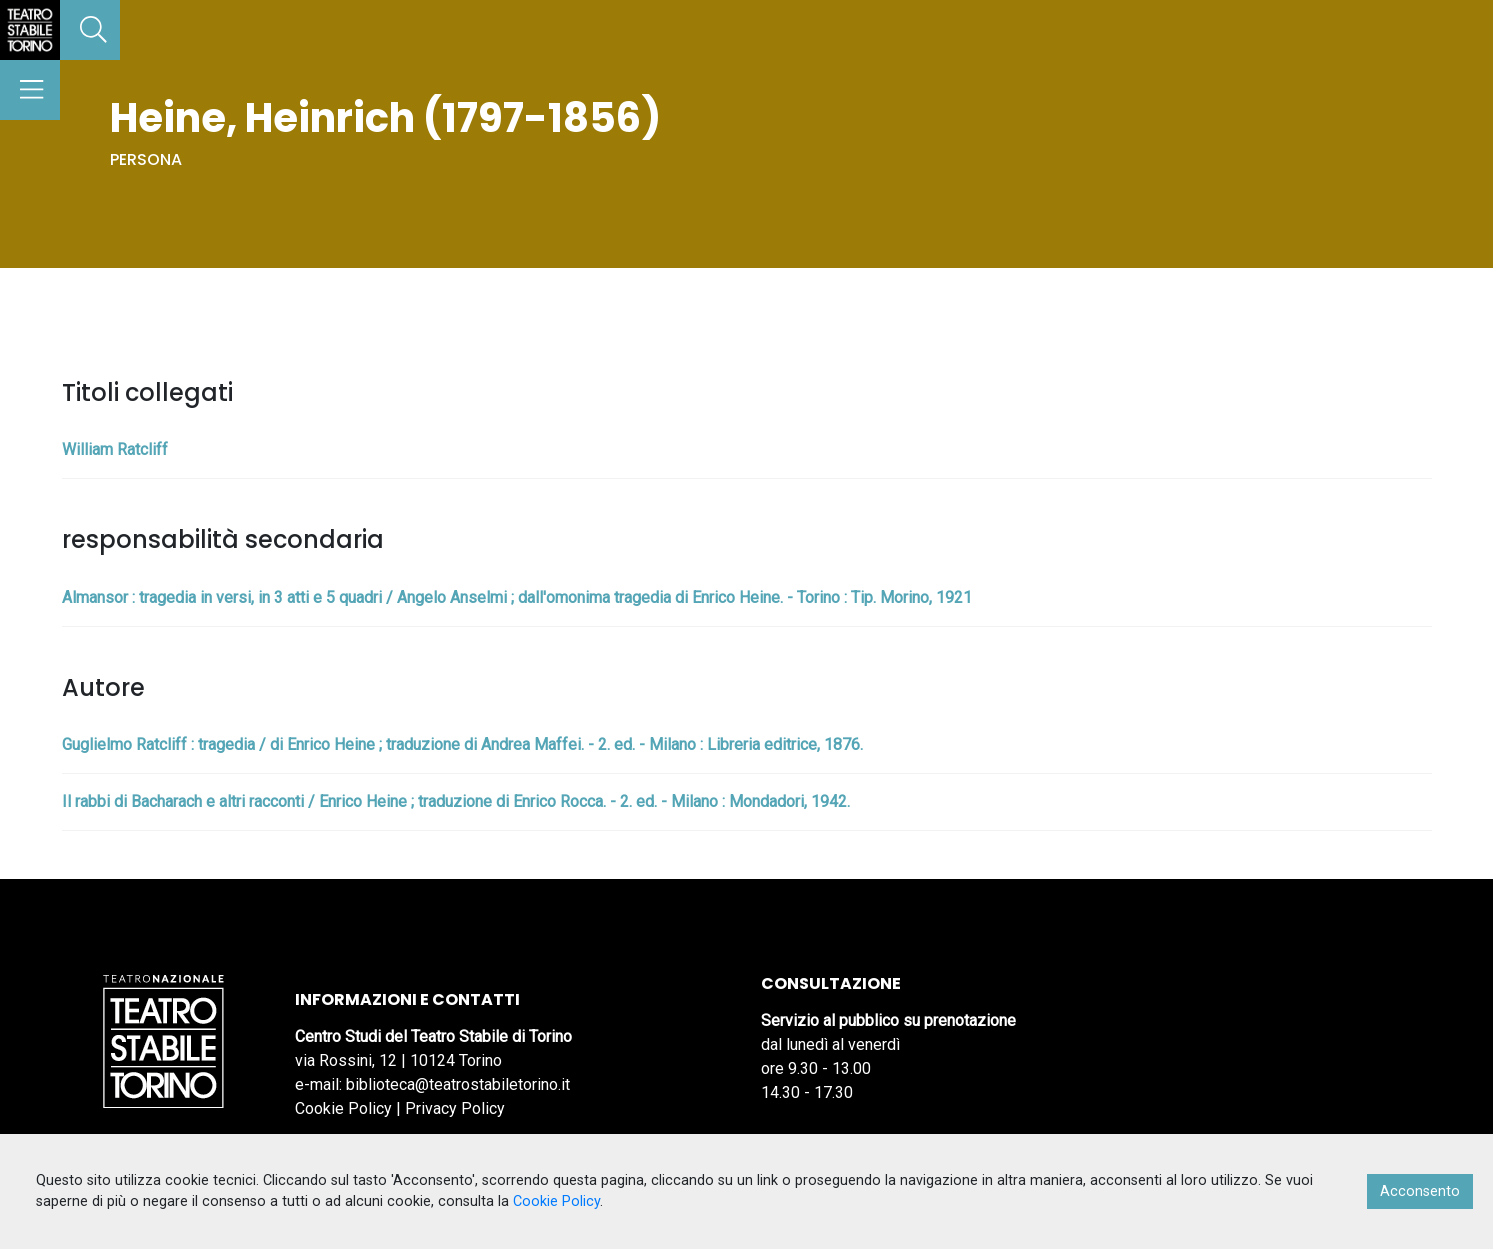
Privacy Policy (455, 1108)
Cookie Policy (343, 1108)
